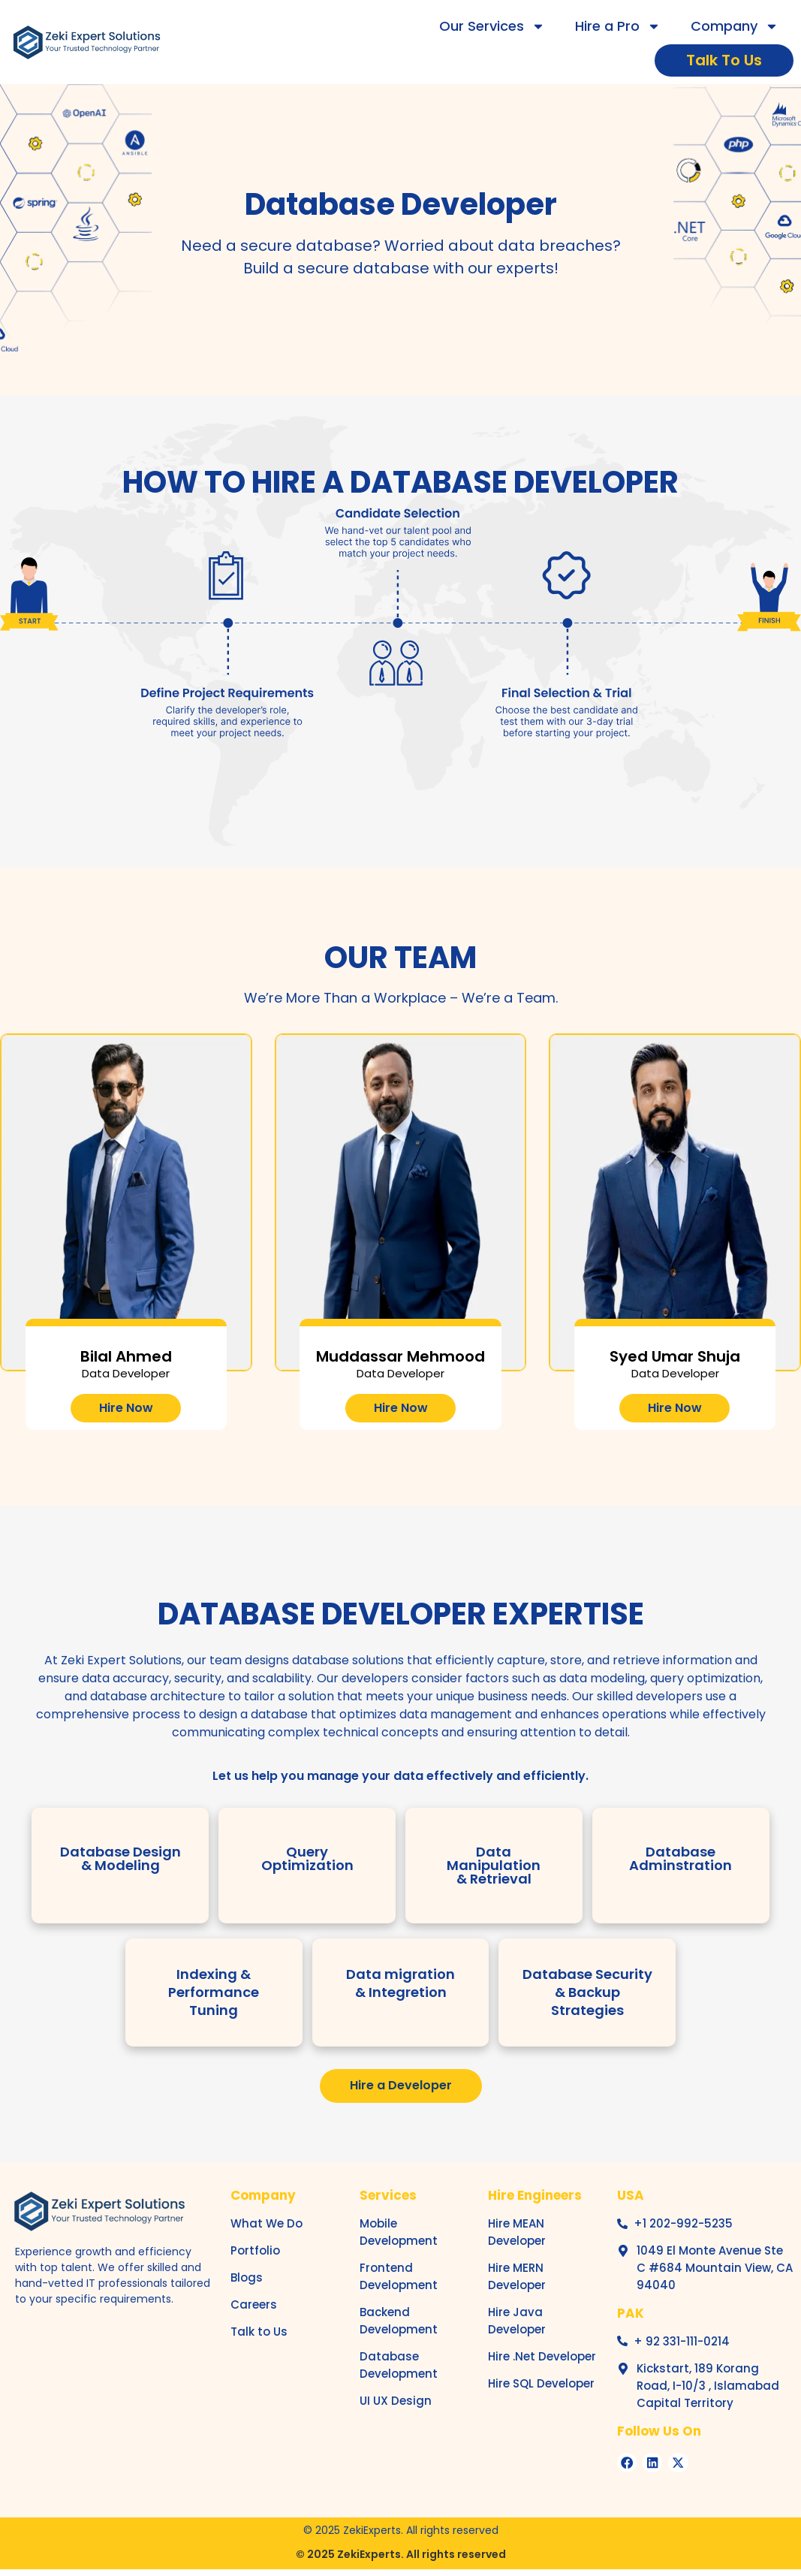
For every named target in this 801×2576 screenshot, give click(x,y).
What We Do (266, 2224)
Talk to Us (259, 2332)
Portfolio (255, 2251)
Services (388, 2196)
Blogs (246, 2278)
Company (734, 26)
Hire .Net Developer (542, 2357)
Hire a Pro (618, 26)
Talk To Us (724, 60)
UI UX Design (396, 2401)
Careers (253, 2305)
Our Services (492, 26)
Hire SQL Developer (541, 2384)
